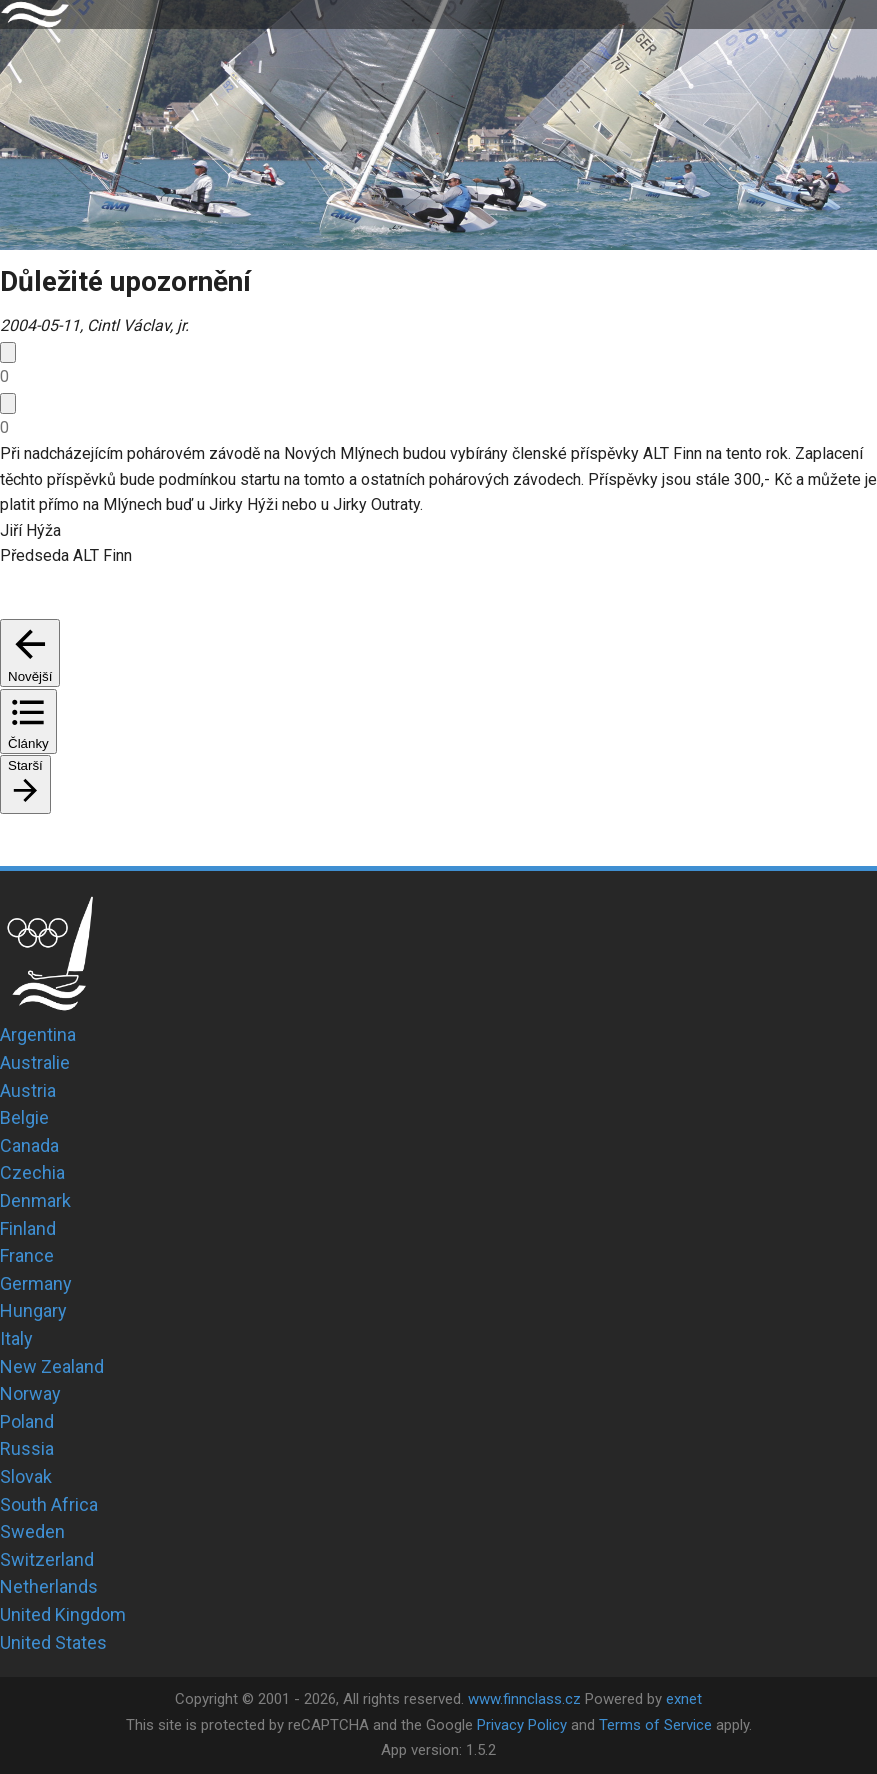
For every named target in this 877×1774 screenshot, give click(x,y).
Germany (36, 1283)
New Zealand (52, 1366)
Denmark (35, 1200)
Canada (29, 1145)
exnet (684, 1699)
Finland (28, 1228)
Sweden (32, 1531)
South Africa (49, 1504)
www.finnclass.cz (524, 1699)
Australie (35, 1062)
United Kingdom (63, 1614)
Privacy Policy (522, 1725)
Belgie (24, 1117)
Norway (30, 1393)
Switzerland (47, 1559)
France (27, 1255)
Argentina (38, 1034)
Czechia (32, 1172)
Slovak (26, 1476)
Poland (27, 1421)
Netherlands (49, 1586)
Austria (28, 1090)
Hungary (33, 1310)
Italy (16, 1338)
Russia (27, 1448)
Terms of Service (655, 1725)
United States (53, 1642)
